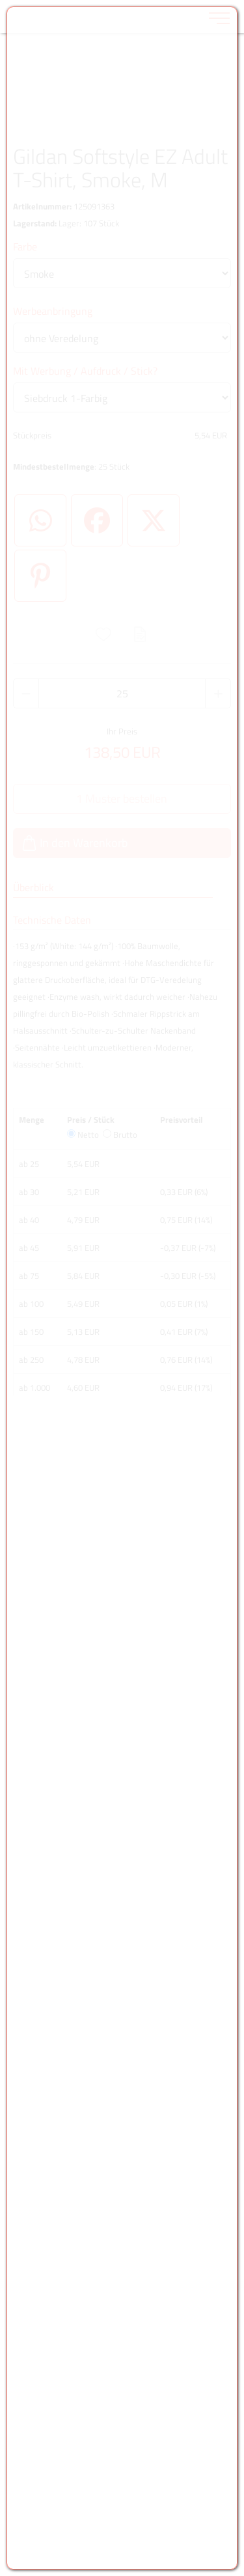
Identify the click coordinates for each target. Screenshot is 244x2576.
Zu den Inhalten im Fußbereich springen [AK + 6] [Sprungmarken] (0, 0)
